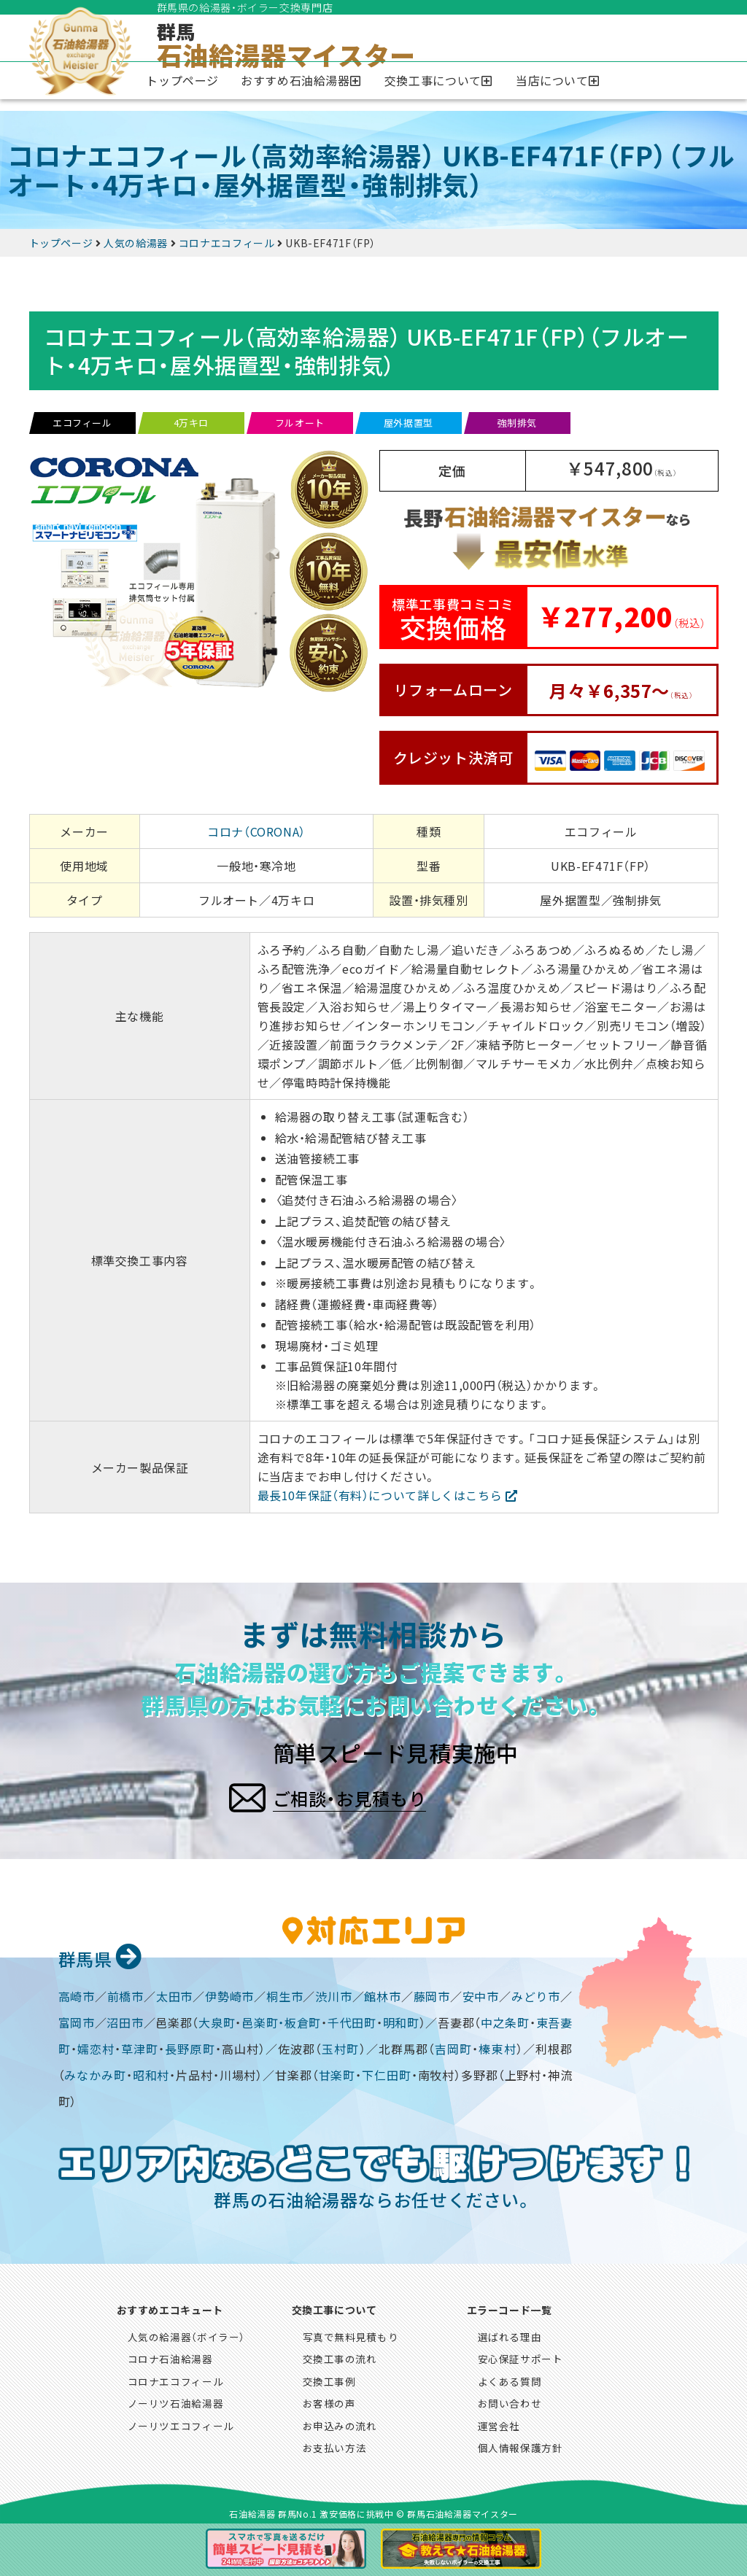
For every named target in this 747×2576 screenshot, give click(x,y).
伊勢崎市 (229, 1994)
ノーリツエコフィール (181, 2423)
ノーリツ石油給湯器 (176, 2401)
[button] (302, 80)
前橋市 (125, 1994)
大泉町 (216, 2020)
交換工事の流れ (340, 2356)
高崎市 (76, 1994)
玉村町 (340, 2046)
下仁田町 (386, 2073)
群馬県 (98, 1955)
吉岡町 (453, 2046)
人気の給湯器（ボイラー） (187, 2334)
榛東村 (497, 2046)
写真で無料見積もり (351, 2334)
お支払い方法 (335, 2445)
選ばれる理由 (510, 2334)
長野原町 (189, 2046)
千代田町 (352, 2020)
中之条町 (505, 2020)
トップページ (182, 80)
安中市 (480, 1994)
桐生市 (284, 1994)
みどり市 (535, 1994)
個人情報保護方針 (520, 2445)
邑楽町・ (263, 2020)
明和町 (401, 2020)
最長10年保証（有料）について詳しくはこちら (380, 1495)
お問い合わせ (510, 2401)
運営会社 (499, 2423)
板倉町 (303, 2020)
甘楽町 (337, 2073)
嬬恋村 (96, 2046)
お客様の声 (329, 2401)
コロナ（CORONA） (256, 831)
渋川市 (333, 1994)
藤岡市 (432, 1994)
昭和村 (151, 2073)
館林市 (382, 1994)
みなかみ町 (94, 2073)
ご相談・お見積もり (395, 1793)
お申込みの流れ (340, 2423)
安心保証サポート (520, 2356)
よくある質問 (510, 2379)
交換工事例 (329, 2379)
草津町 (139, 2046)
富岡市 (76, 2020)
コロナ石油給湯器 (170, 2356)
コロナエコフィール (176, 2379)
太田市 (174, 1994)
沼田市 (125, 2020)
